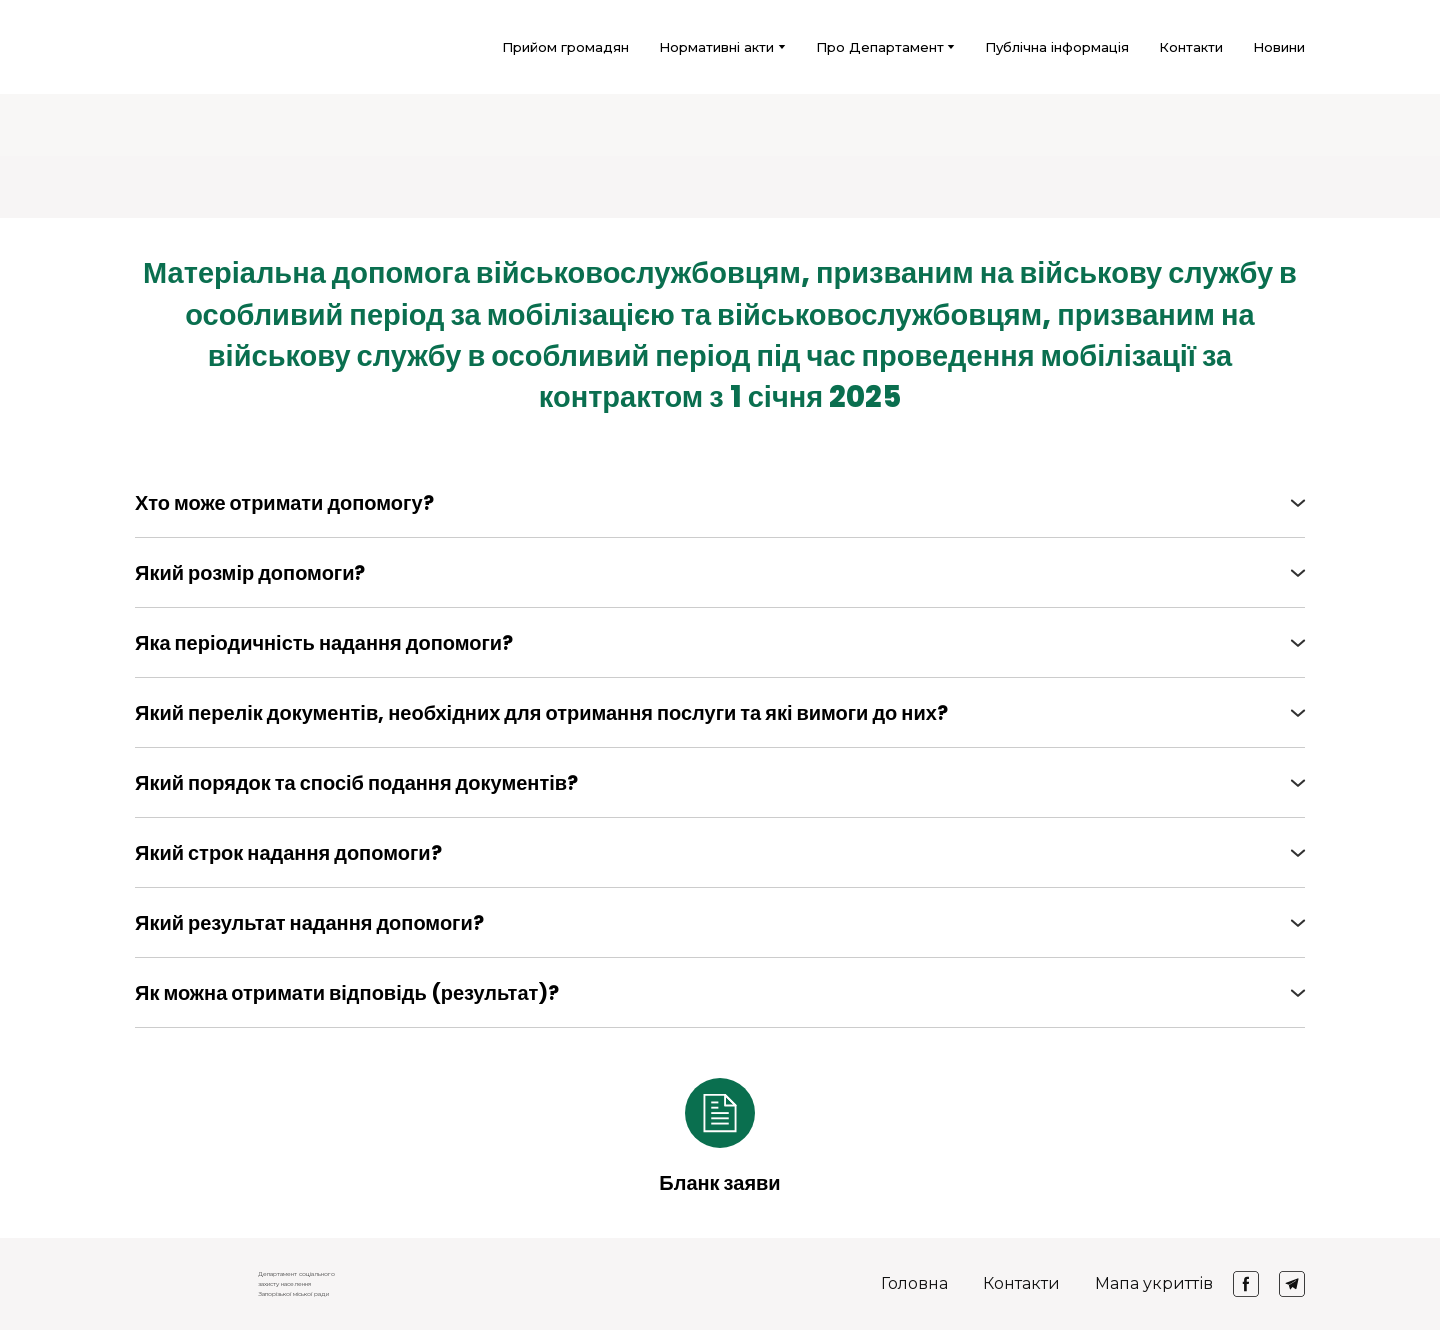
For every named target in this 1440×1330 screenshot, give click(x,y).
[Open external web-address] (720, 1113)
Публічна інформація (1057, 47)
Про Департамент (880, 47)
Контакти (1191, 47)
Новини (1279, 47)
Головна (914, 1283)
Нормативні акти (716, 47)
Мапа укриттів (1154, 1283)
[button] (720, 503)
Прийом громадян (565, 47)
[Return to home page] (161, 47)
